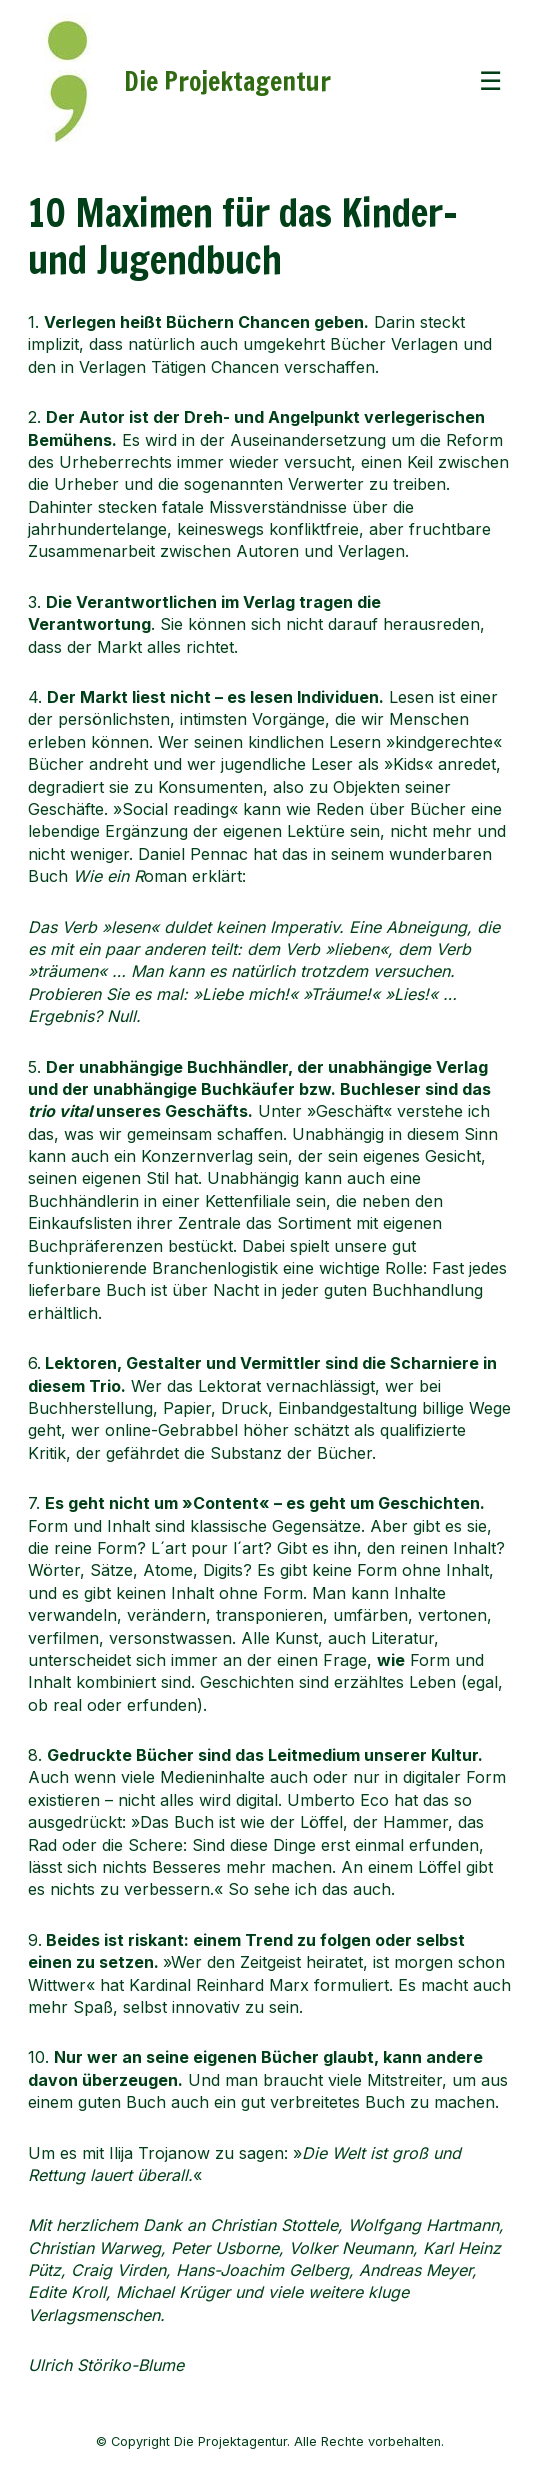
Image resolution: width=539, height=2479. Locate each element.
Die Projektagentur (227, 81)
